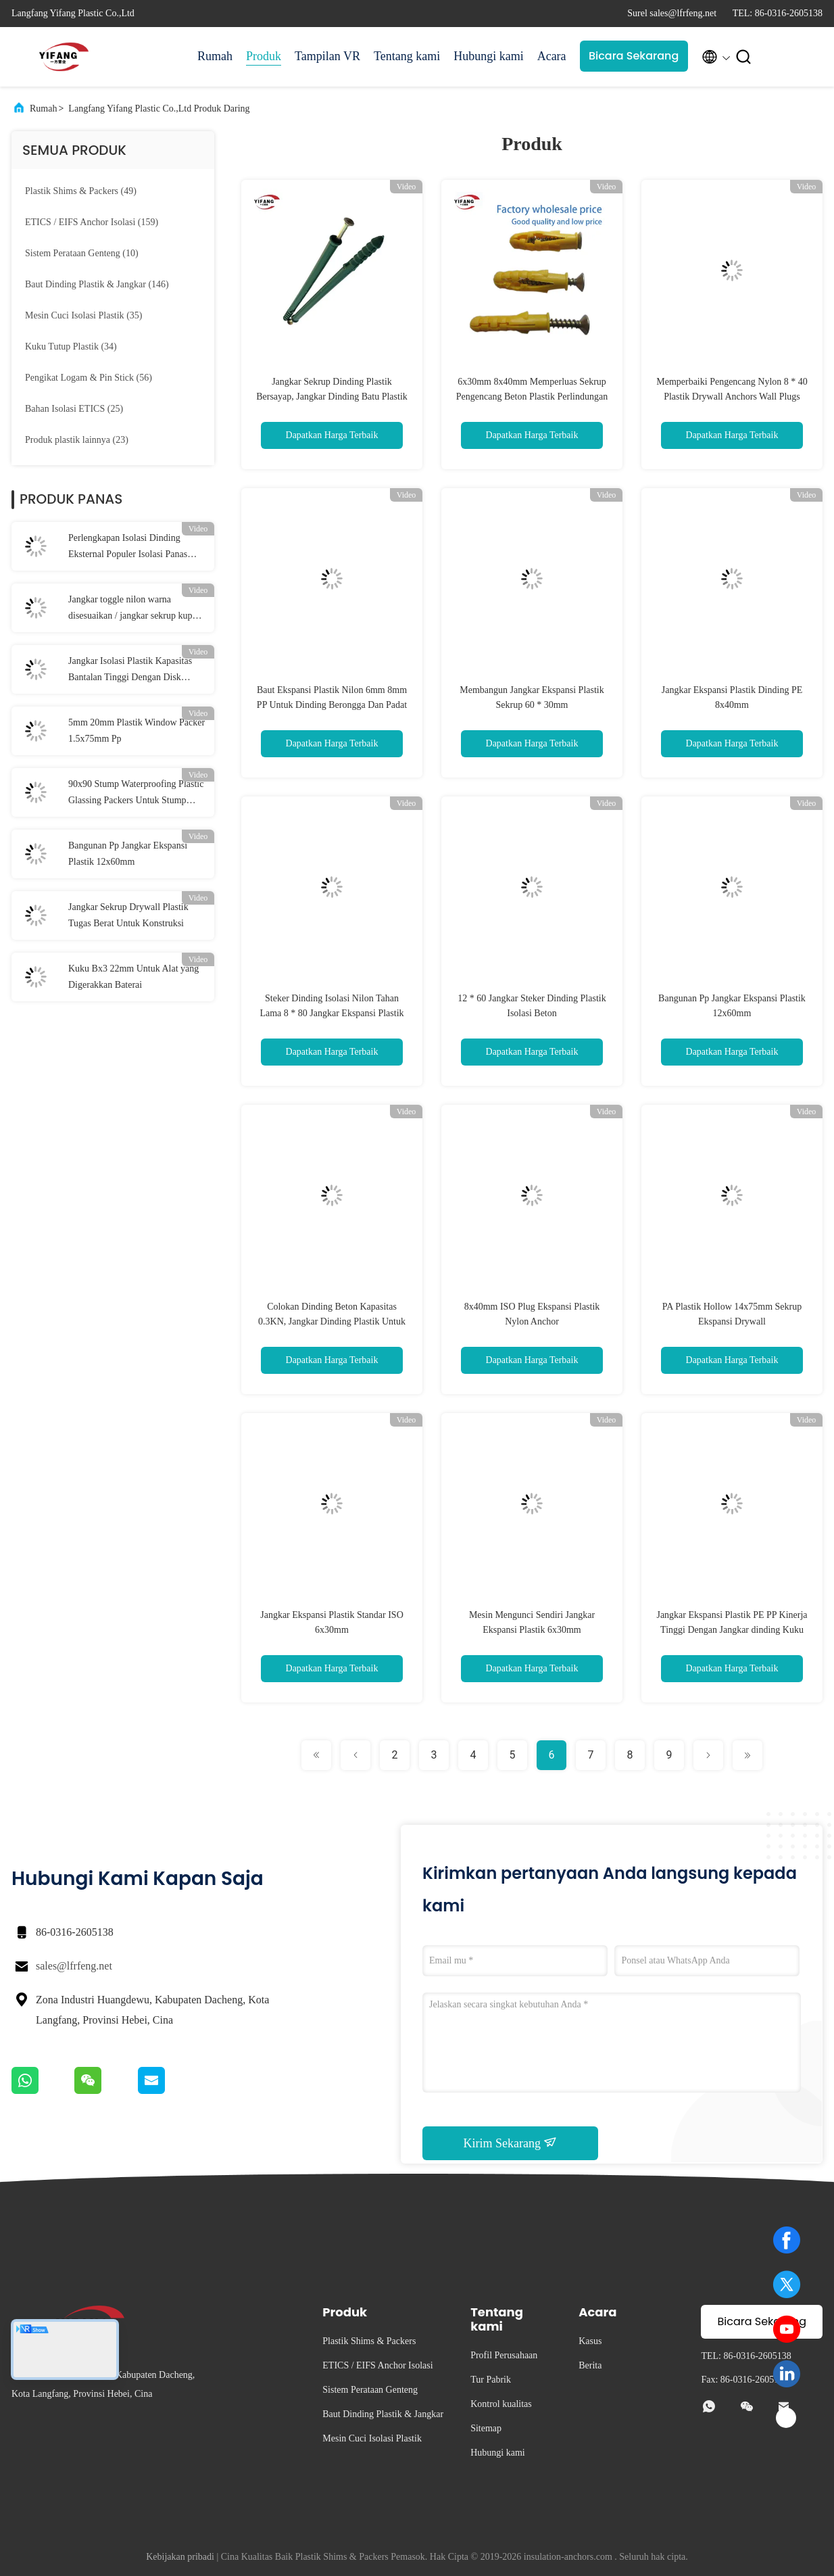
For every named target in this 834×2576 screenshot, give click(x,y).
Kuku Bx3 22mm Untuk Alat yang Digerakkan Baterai (133, 976)
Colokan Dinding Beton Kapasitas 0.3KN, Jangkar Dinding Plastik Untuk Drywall (332, 1321)
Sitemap (485, 2428)
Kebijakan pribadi (180, 2557)
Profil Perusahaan (503, 2355)
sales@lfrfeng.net (74, 1966)
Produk (263, 56)
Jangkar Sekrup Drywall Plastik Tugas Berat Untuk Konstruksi (128, 915)
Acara (551, 56)
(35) (83, 315)
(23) (76, 440)
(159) (91, 222)
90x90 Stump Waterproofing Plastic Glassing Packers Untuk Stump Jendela (135, 794)
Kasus (590, 2341)
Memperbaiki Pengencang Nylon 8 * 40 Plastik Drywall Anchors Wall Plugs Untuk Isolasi (732, 396)
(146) (97, 284)
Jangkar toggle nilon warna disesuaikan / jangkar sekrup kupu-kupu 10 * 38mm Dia (134, 609)
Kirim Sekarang (511, 2142)
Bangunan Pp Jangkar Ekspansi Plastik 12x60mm (127, 853)
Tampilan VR (327, 56)
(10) (82, 253)
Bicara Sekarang (634, 56)
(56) (88, 378)
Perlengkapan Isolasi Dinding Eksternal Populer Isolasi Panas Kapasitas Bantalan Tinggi (127, 548)
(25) (74, 409)
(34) (71, 346)
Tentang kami (407, 56)
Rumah (214, 56)
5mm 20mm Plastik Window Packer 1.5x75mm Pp (136, 730)
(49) (81, 191)
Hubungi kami (488, 56)
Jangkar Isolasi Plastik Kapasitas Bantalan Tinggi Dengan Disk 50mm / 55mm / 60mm (130, 671)
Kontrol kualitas (501, 2404)
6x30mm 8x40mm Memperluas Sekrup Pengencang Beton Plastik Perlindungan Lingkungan (532, 396)
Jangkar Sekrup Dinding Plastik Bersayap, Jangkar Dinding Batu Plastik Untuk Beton (332, 396)
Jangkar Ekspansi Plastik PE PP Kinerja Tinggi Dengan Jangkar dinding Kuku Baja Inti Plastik (731, 1630)
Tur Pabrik (490, 2380)
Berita (590, 2365)
